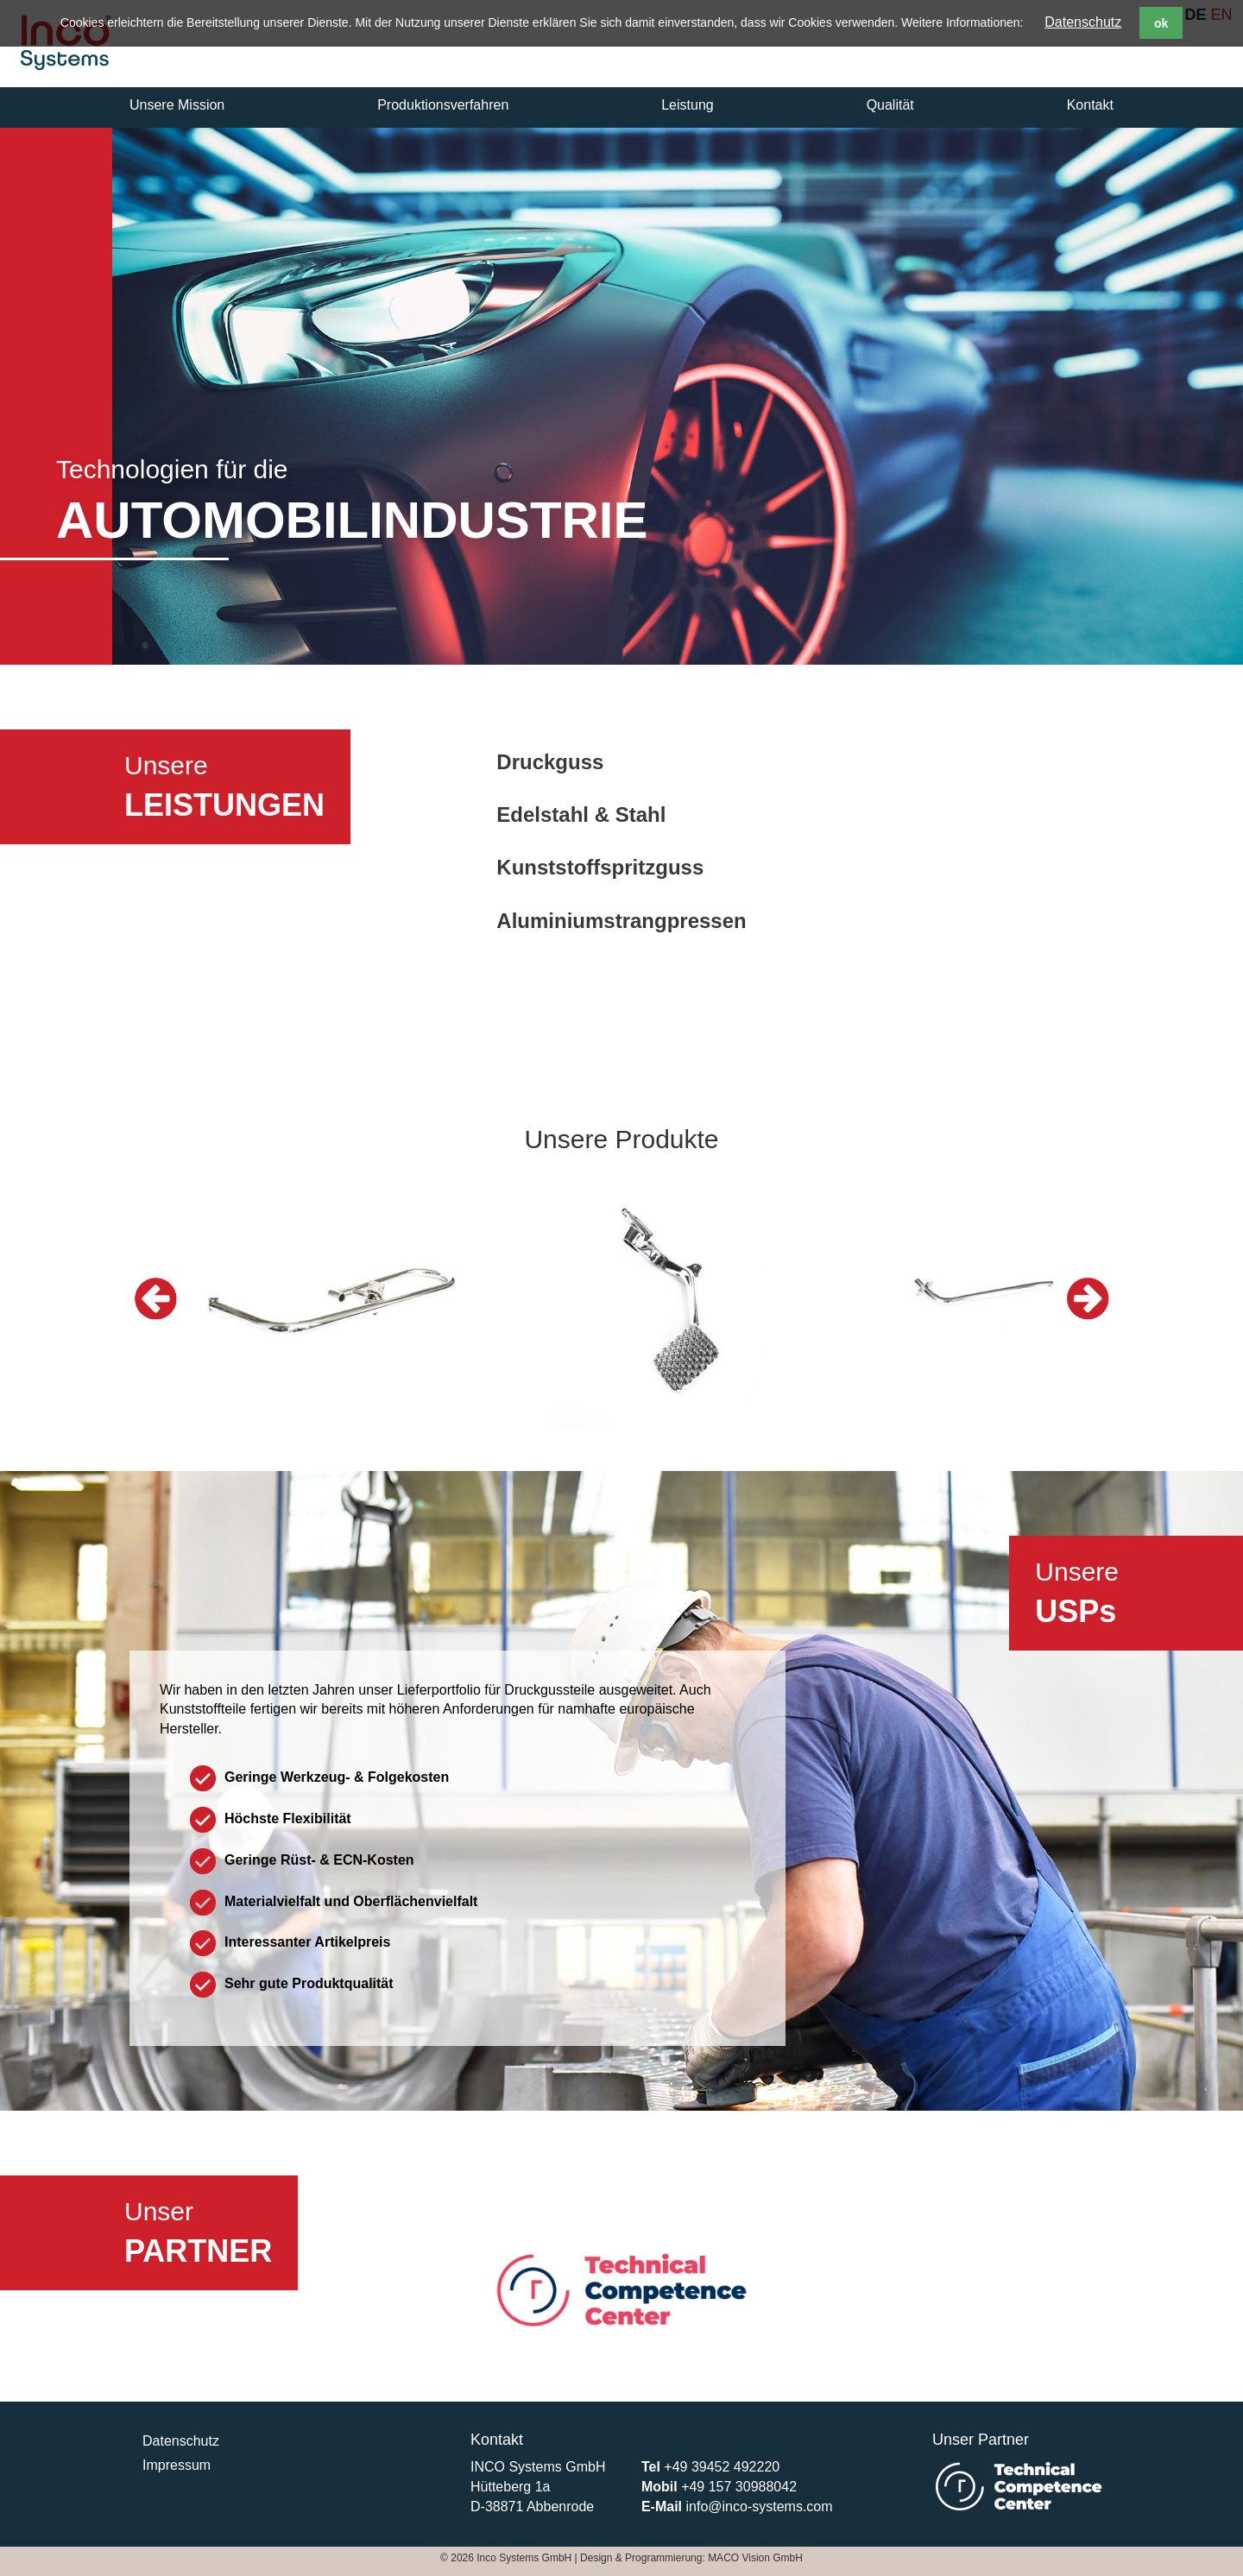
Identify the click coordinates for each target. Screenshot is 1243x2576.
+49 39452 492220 (721, 2466)
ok (1161, 23)
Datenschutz (1082, 22)
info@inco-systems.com (758, 2506)
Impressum (176, 2465)
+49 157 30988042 (739, 2486)
